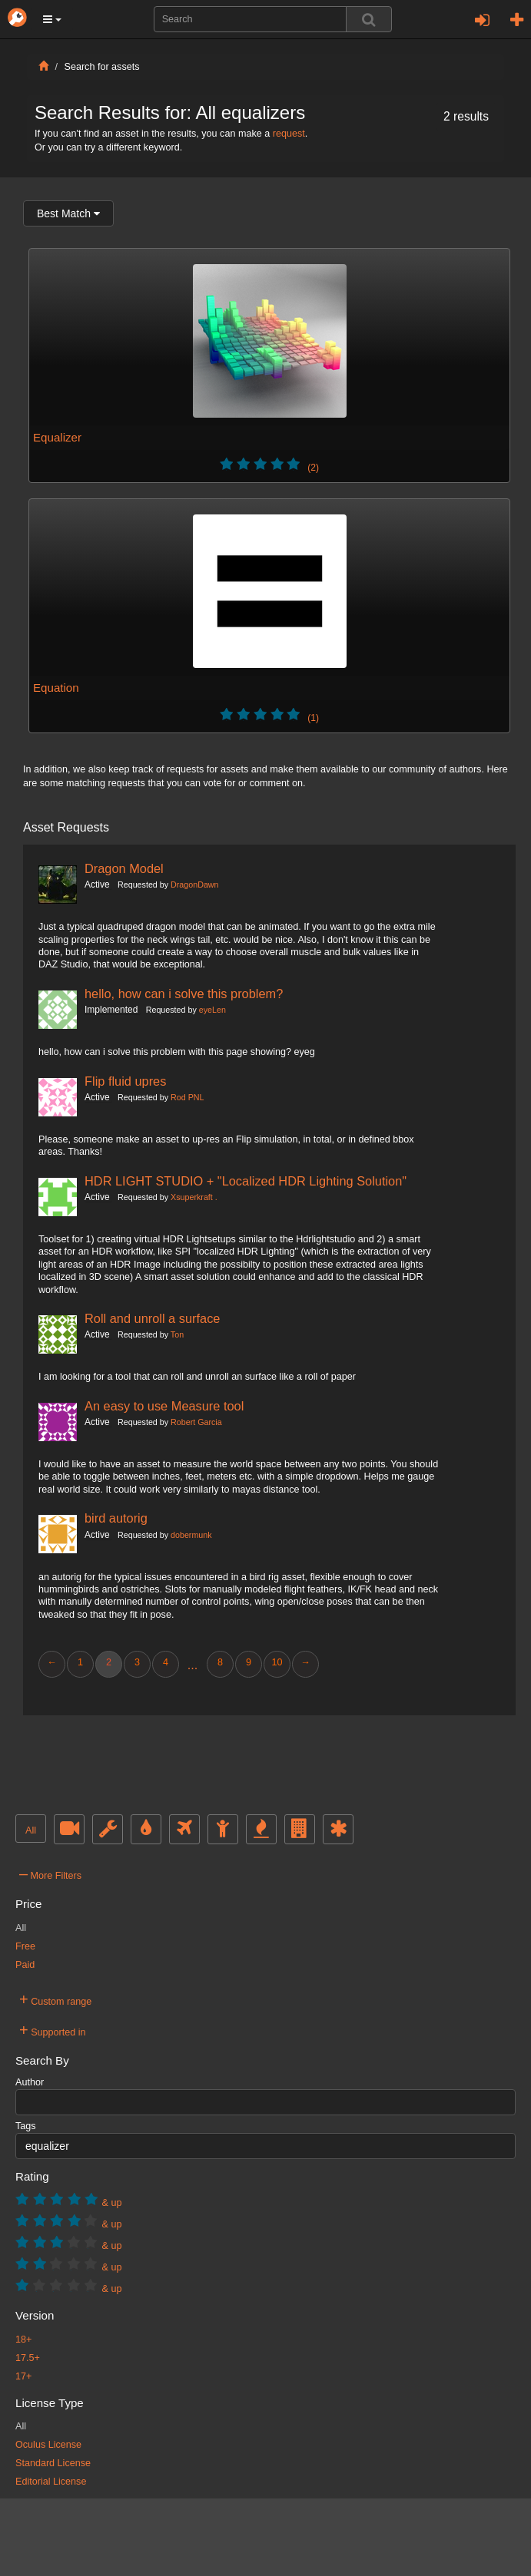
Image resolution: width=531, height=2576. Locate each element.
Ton (177, 1334)
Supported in (52, 2030)
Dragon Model (124, 868)
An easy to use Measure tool (164, 1406)
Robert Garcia (196, 1422)
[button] (52, 19)
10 (276, 1662)
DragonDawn (194, 884)
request (289, 133)
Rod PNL (187, 1097)
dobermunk (191, 1534)
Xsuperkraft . (194, 1197)
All (30, 1830)
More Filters (50, 1873)
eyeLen (212, 1009)
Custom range (55, 1999)
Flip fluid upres (125, 1081)
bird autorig (116, 1518)
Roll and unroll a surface (152, 1318)
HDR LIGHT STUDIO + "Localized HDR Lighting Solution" (246, 1181)
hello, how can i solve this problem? (184, 993)
